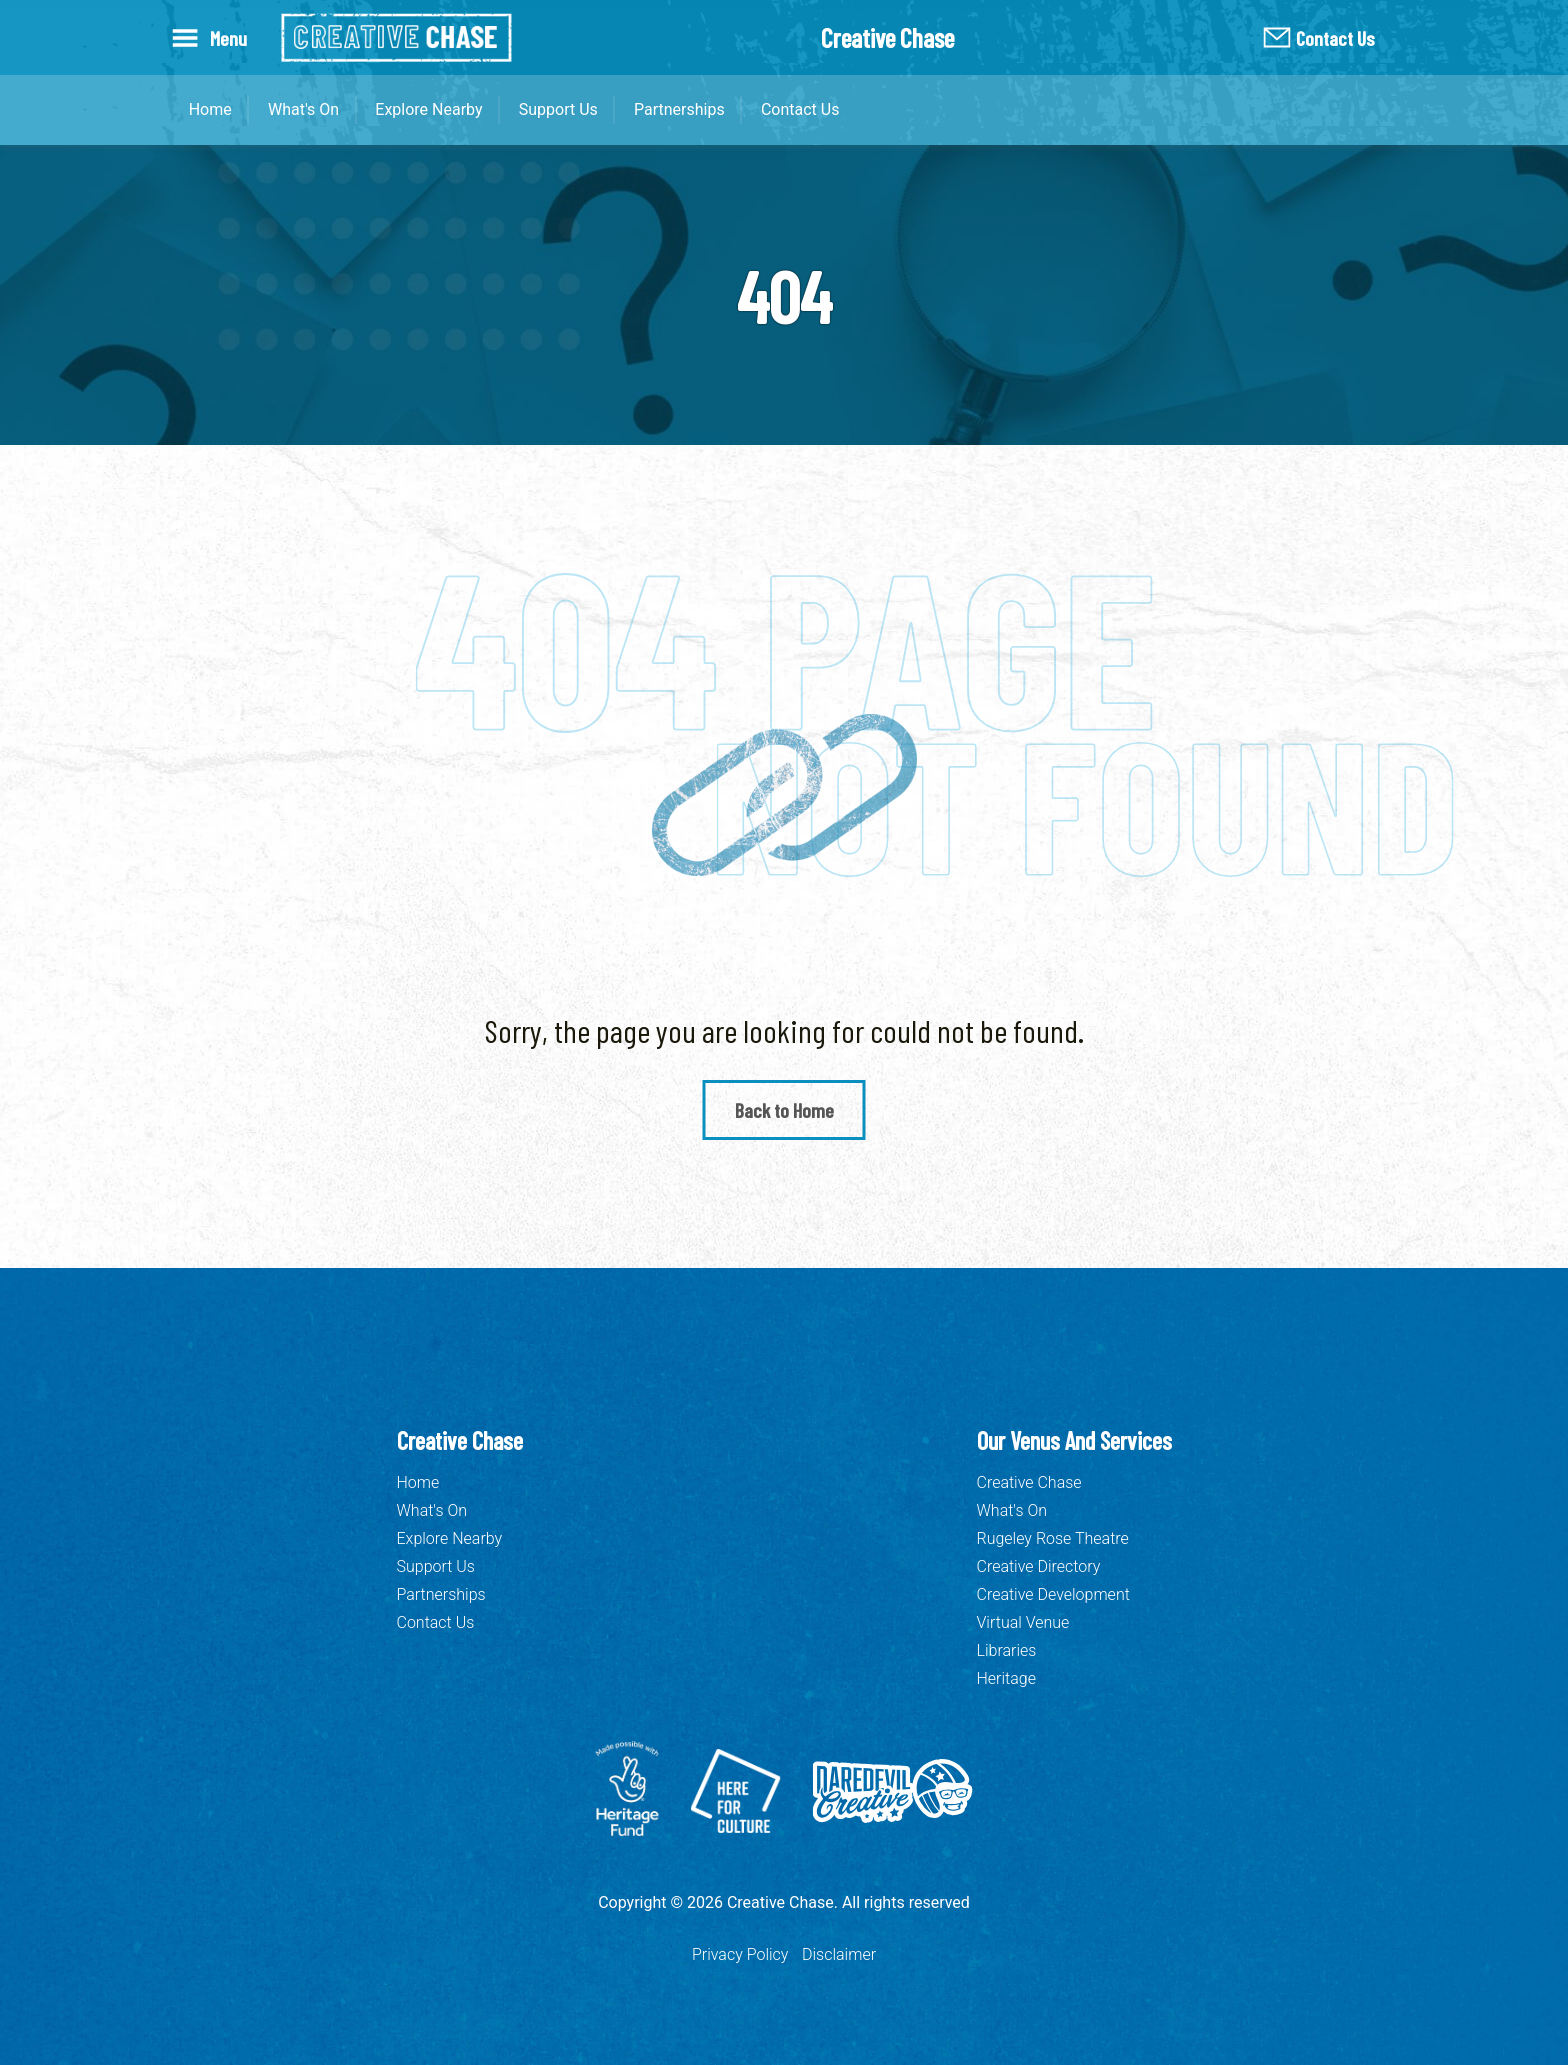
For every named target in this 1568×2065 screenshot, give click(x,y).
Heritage (1006, 1678)
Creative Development (1053, 1594)
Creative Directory (1039, 1566)
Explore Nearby (428, 109)
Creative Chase (1029, 1482)
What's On (303, 109)
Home (210, 109)
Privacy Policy (740, 1954)
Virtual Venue (1023, 1622)
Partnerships (679, 109)
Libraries (1007, 1650)
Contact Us (1335, 38)
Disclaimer (839, 1954)
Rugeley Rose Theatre (1053, 1538)
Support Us (558, 109)
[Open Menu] (214, 37)
